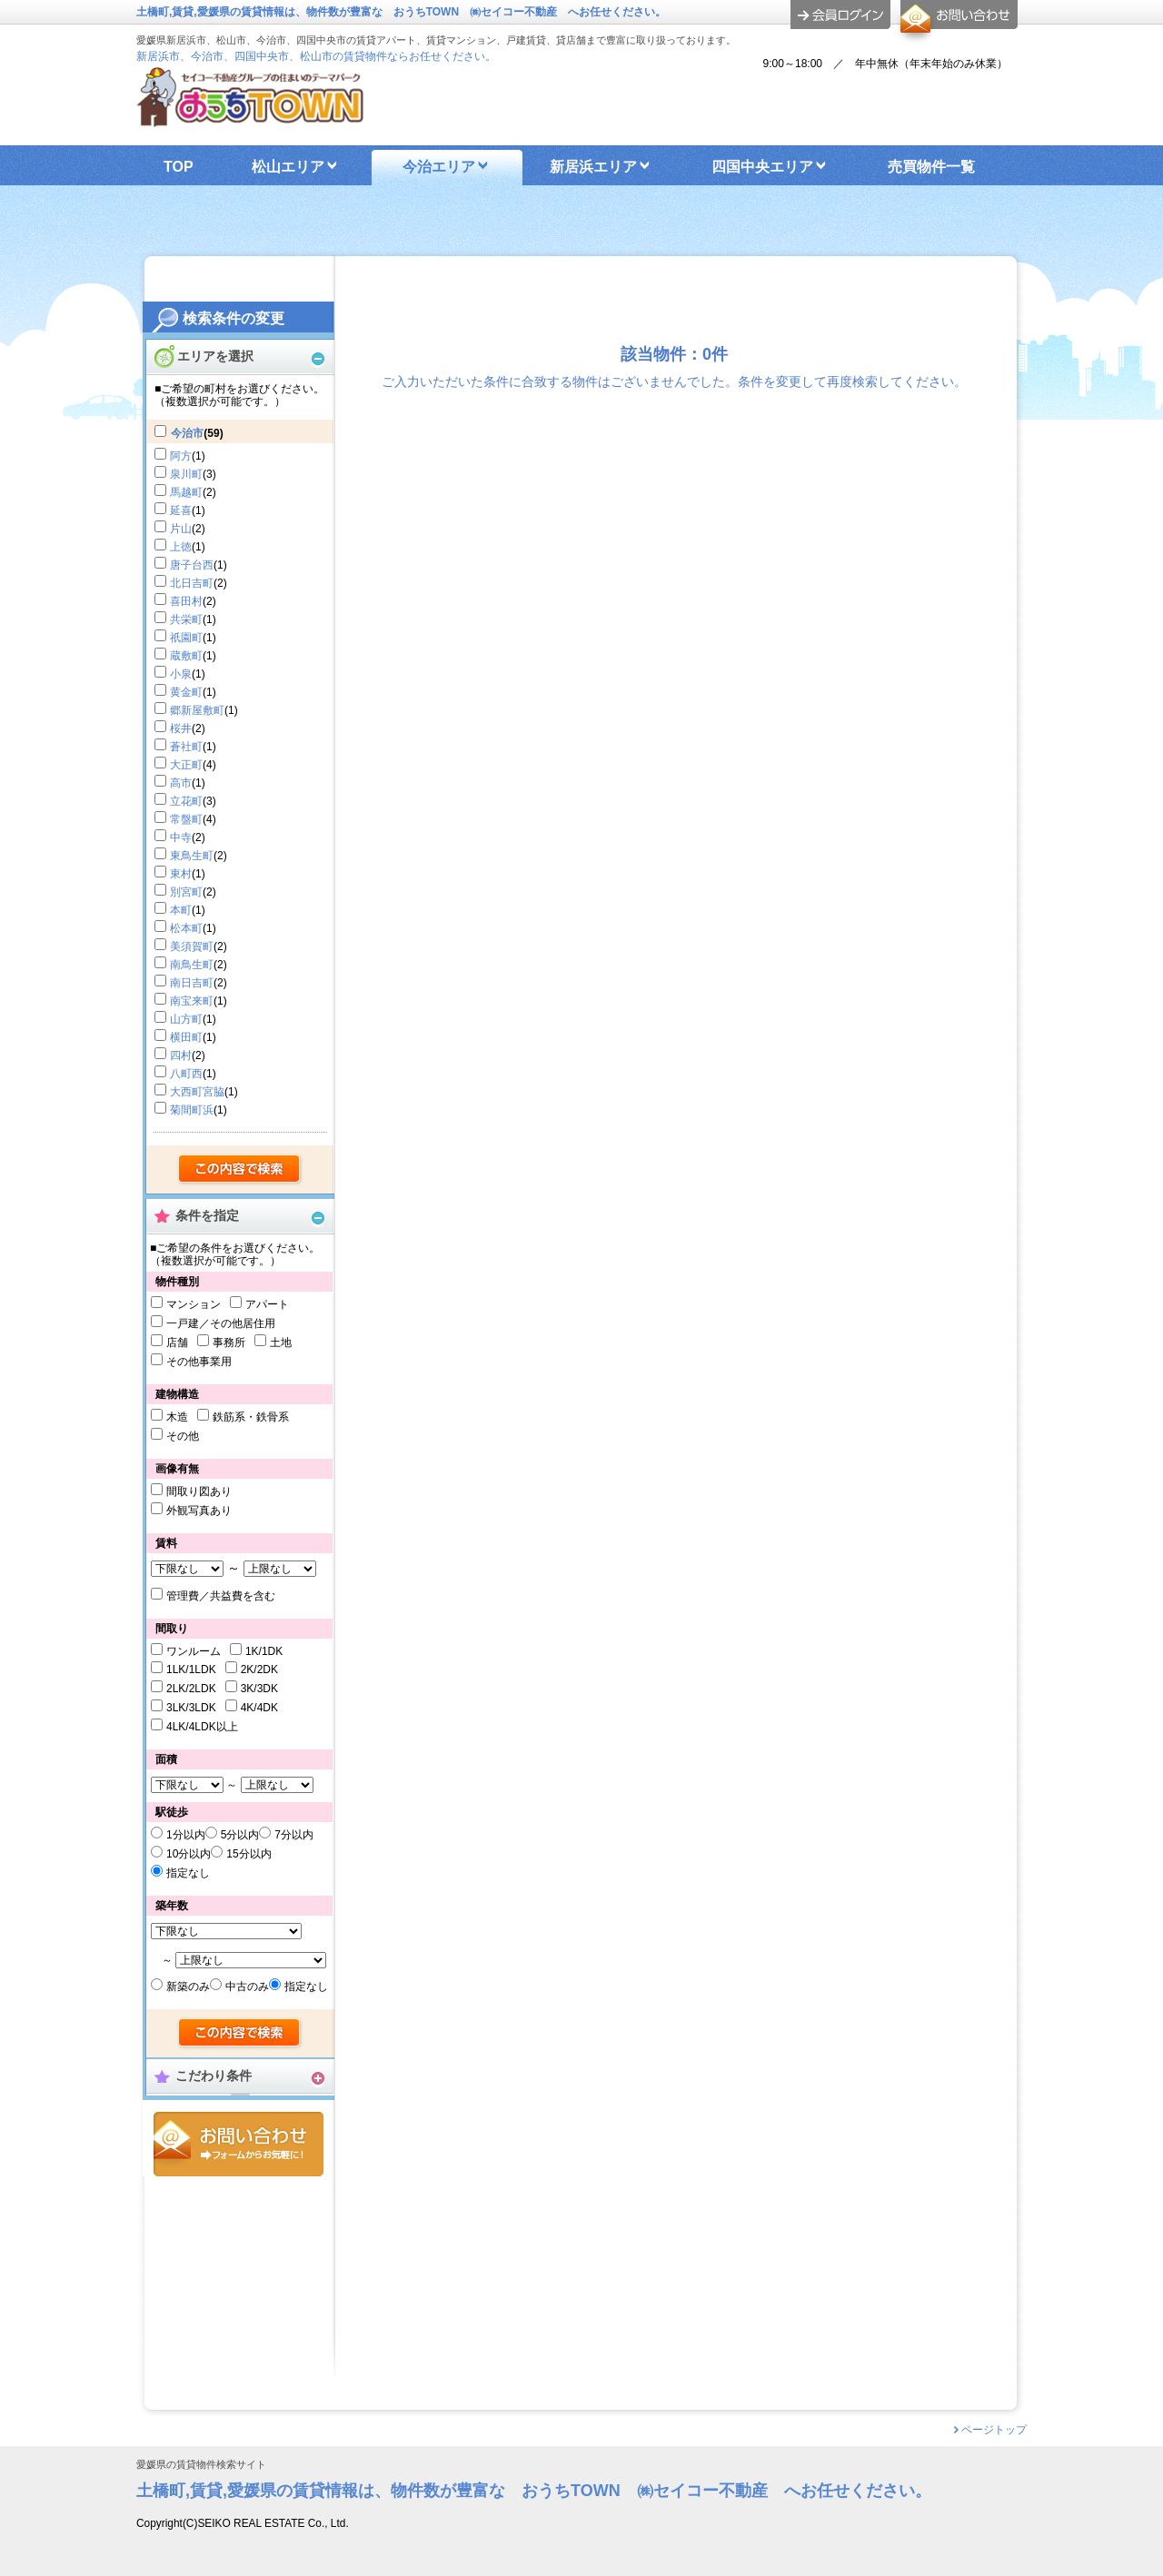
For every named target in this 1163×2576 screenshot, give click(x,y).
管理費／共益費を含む (220, 1596)
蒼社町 (186, 746)
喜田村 (186, 601)
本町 (181, 910)
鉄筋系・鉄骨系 (251, 1417)
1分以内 (185, 1834)
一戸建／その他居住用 (220, 1323)
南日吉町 (192, 982)
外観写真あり (199, 1510)
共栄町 (186, 619)
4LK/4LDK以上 (202, 1726)
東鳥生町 (192, 855)
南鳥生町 (192, 964)
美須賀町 (192, 946)
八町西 (186, 1073)
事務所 (229, 1342)
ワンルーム (193, 1651)
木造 (177, 1417)
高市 (181, 783)
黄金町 (186, 692)
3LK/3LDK (191, 1707)
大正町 (186, 764)
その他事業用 (199, 1361)
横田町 (186, 1037)
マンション (193, 1304)
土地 (281, 1342)
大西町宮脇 (197, 1091)
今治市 (187, 433)
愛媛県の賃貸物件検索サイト (201, 2465)
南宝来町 (192, 1001)
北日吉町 (192, 583)
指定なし (188, 1873)
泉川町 (186, 474)
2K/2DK (259, 1669)
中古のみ (247, 1986)
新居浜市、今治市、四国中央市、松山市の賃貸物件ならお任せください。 (316, 56)
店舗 (177, 1342)
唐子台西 (192, 565)
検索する (240, 1170)
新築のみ (188, 1986)
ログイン (840, 14)
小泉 (181, 674)
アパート (267, 1304)
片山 (181, 528)
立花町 (186, 801)
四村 (181, 1055)
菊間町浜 (192, 1110)
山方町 (186, 1019)
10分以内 (188, 1854)
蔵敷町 (186, 655)
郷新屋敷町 (197, 710)
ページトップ (994, 2429)
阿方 (181, 456)
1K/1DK (264, 1651)
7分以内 (293, 1834)
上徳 (181, 546)
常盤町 (186, 819)
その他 (182, 1436)
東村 (181, 873)
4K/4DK (259, 1707)
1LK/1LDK (191, 1669)
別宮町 (186, 892)
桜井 (181, 728)
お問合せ (238, 2144)
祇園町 (186, 637)
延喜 (181, 510)
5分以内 (240, 1834)
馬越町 (186, 492)
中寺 (181, 837)
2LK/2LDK (191, 1688)
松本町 (186, 928)
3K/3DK (259, 1688)
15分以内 (248, 1854)
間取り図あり (199, 1491)
